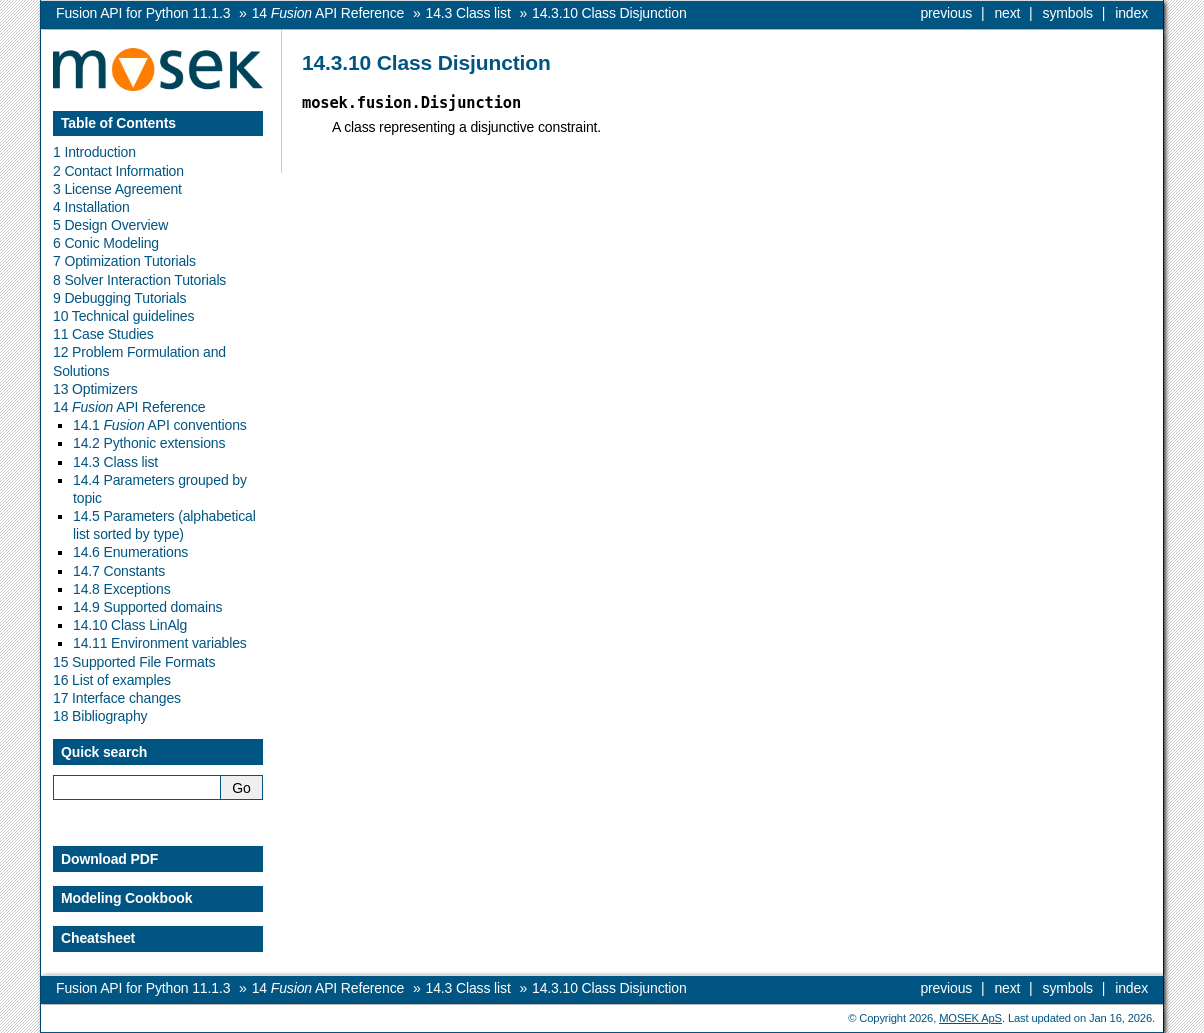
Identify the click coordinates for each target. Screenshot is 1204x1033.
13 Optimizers (95, 389)
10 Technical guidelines (123, 316)
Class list (468, 13)
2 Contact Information (118, 171)
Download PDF (109, 859)
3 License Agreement (117, 189)
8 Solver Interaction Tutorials (139, 280)
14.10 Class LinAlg (130, 625)
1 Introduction (94, 152)
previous (946, 13)
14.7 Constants (119, 571)
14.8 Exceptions (122, 589)
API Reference (328, 13)
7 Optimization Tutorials (124, 261)
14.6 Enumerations (130, 552)
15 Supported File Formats (134, 662)
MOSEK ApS (970, 1018)
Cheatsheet (98, 938)
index (1131, 13)
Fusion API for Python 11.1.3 (143, 13)
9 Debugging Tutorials (119, 298)
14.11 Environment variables (160, 643)
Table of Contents (118, 123)
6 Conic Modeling (106, 243)
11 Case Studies (103, 334)
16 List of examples (112, 680)
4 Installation (91, 207)
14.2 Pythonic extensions (149, 443)
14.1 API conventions (160, 425)
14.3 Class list (115, 462)
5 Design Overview (110, 225)
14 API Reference (129, 407)
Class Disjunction (609, 13)
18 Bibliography (100, 716)
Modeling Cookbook (126, 898)
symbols (1068, 13)
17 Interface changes (117, 698)
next (1007, 13)
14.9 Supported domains (147, 607)
